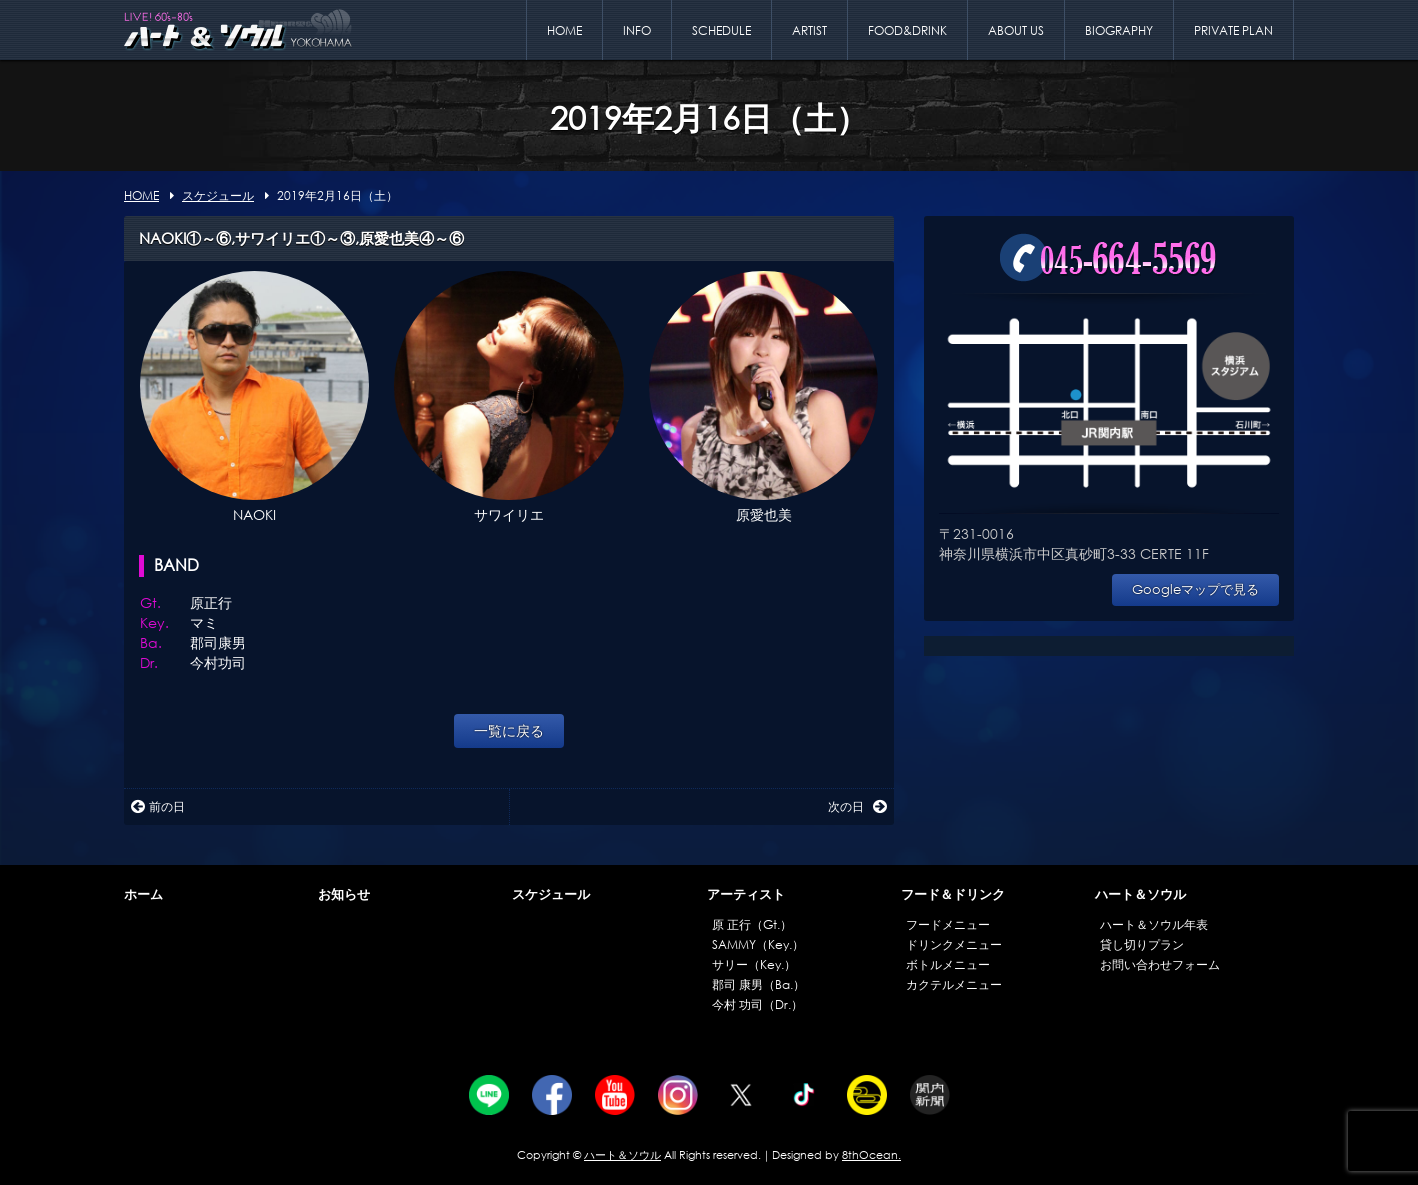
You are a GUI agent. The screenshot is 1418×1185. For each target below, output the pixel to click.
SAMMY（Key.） (758, 944)
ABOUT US (1016, 30)
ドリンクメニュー (954, 944)
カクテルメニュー (954, 984)
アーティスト (746, 894)
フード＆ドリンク (953, 894)
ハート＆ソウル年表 (1154, 924)
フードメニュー (948, 924)
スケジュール (551, 894)
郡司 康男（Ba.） (758, 984)
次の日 (857, 806)
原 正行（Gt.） (752, 924)
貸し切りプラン (1142, 944)
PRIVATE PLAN (1233, 30)
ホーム (143, 894)
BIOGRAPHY (1119, 30)
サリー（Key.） (754, 964)
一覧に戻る (509, 730)
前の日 (158, 806)
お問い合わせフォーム (1160, 964)
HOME (564, 30)
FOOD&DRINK (907, 30)
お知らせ (344, 894)
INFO (637, 30)
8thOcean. (871, 1155)
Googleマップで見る (1195, 589)
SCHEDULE (721, 30)
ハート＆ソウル (1140, 894)
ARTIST (809, 30)
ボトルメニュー (948, 964)
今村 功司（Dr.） (757, 1004)
